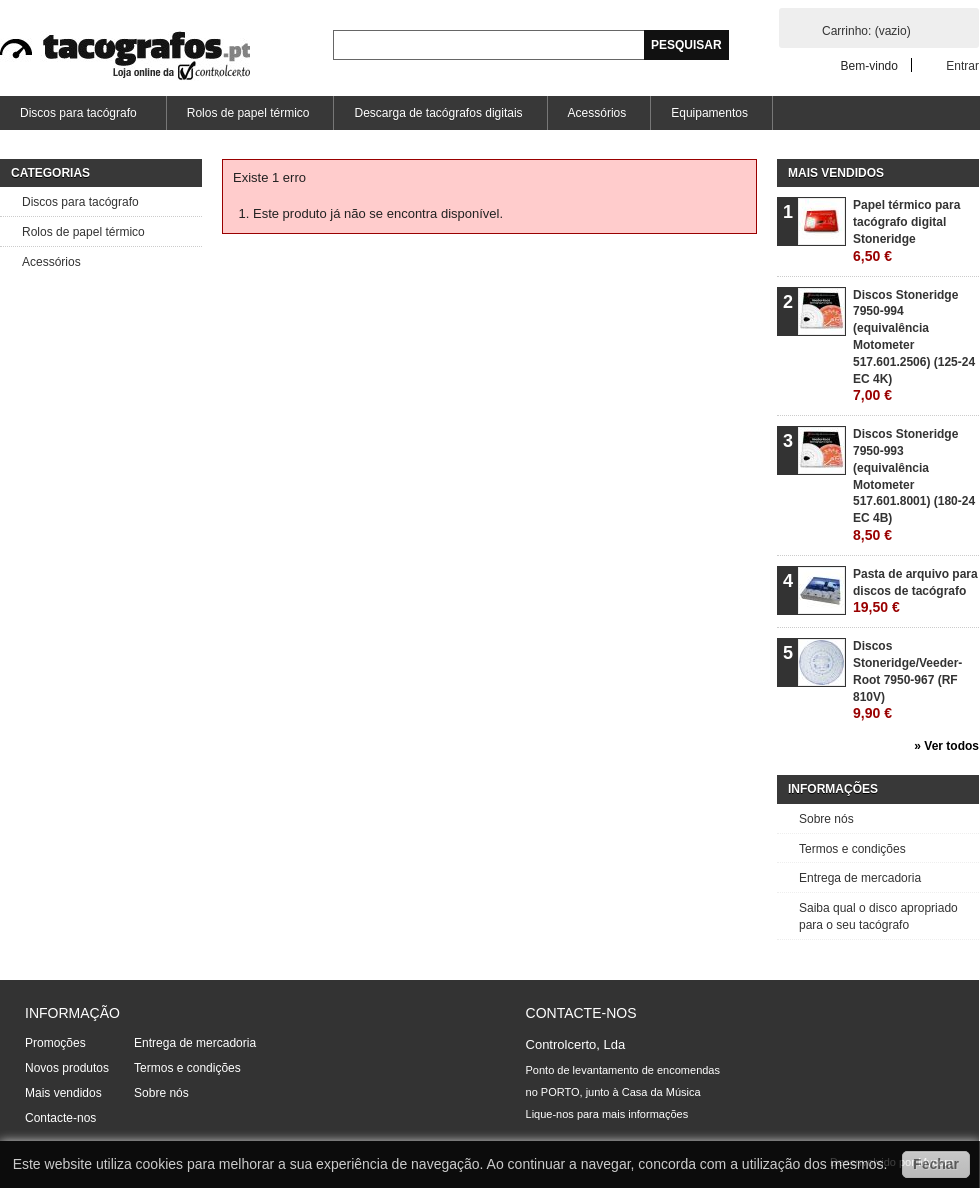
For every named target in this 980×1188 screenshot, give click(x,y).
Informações (833, 789)
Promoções (55, 1043)
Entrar (962, 65)
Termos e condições (852, 849)
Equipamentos (709, 113)
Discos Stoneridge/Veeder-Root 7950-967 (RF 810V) (907, 680)
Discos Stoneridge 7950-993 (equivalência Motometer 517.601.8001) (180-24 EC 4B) (914, 485)
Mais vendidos (836, 173)
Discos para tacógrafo (77, 118)
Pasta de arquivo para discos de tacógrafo (915, 591)
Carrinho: (866, 31)
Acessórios (597, 113)
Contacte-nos (60, 1118)
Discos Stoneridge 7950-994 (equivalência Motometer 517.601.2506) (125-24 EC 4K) (914, 346)
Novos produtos (67, 1068)
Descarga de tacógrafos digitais (438, 113)
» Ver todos (946, 746)
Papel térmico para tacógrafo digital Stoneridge (906, 230)
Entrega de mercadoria (860, 878)
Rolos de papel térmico (248, 113)
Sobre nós (826, 819)
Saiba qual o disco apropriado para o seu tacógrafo (878, 916)
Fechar (936, 1164)
